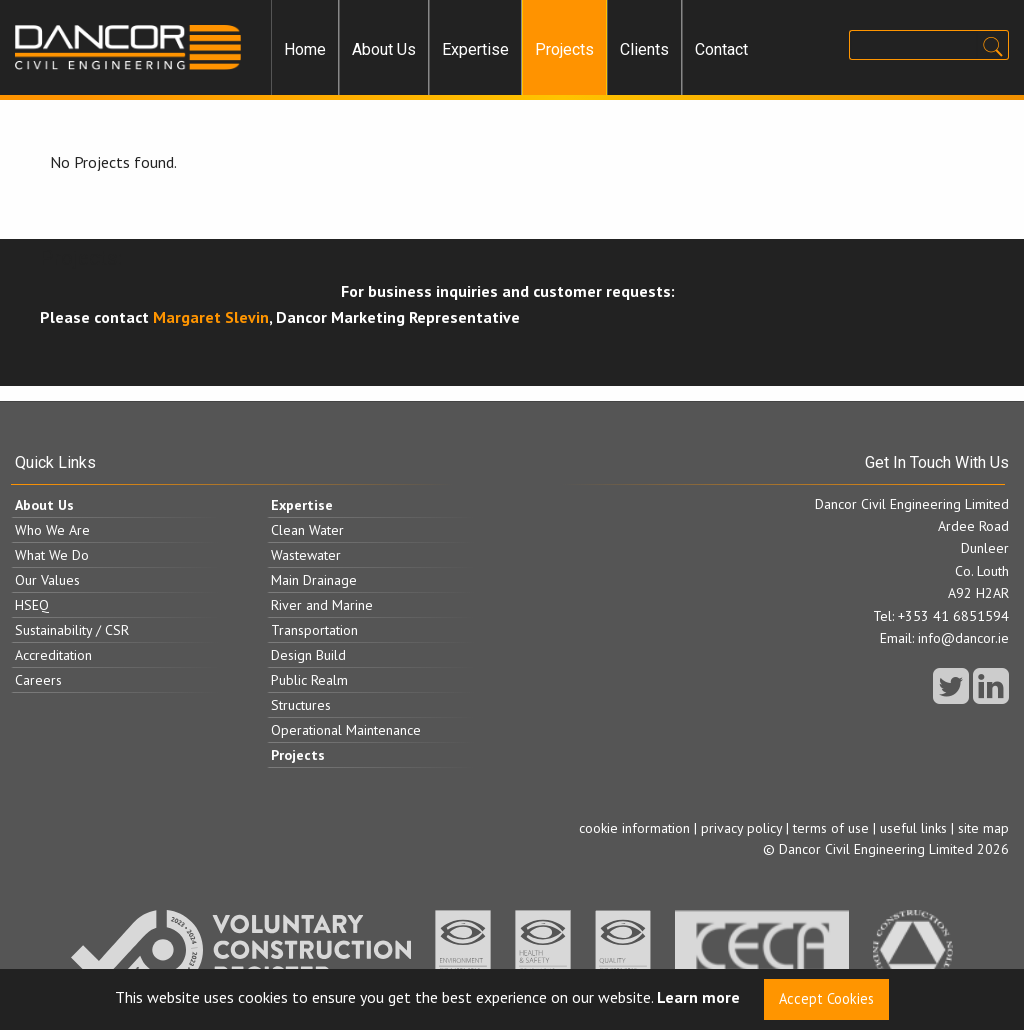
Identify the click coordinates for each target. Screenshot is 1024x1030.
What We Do (52, 555)
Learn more (698, 998)
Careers (38, 680)
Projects (564, 49)
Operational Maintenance (346, 730)
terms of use (831, 828)
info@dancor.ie (963, 638)
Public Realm (309, 680)
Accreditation (53, 655)
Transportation (314, 630)
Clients (644, 49)
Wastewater (306, 555)
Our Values (47, 580)
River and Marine (322, 605)
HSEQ (32, 605)
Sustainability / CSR (72, 630)
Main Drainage (314, 580)
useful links (913, 828)
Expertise (475, 49)
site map (983, 828)
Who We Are (52, 530)
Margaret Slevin (211, 317)
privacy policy (741, 828)
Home (305, 49)
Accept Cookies (826, 998)
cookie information (634, 828)
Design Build (308, 655)
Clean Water (307, 530)
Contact (721, 49)
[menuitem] (305, 50)
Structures (301, 705)
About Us (384, 49)
